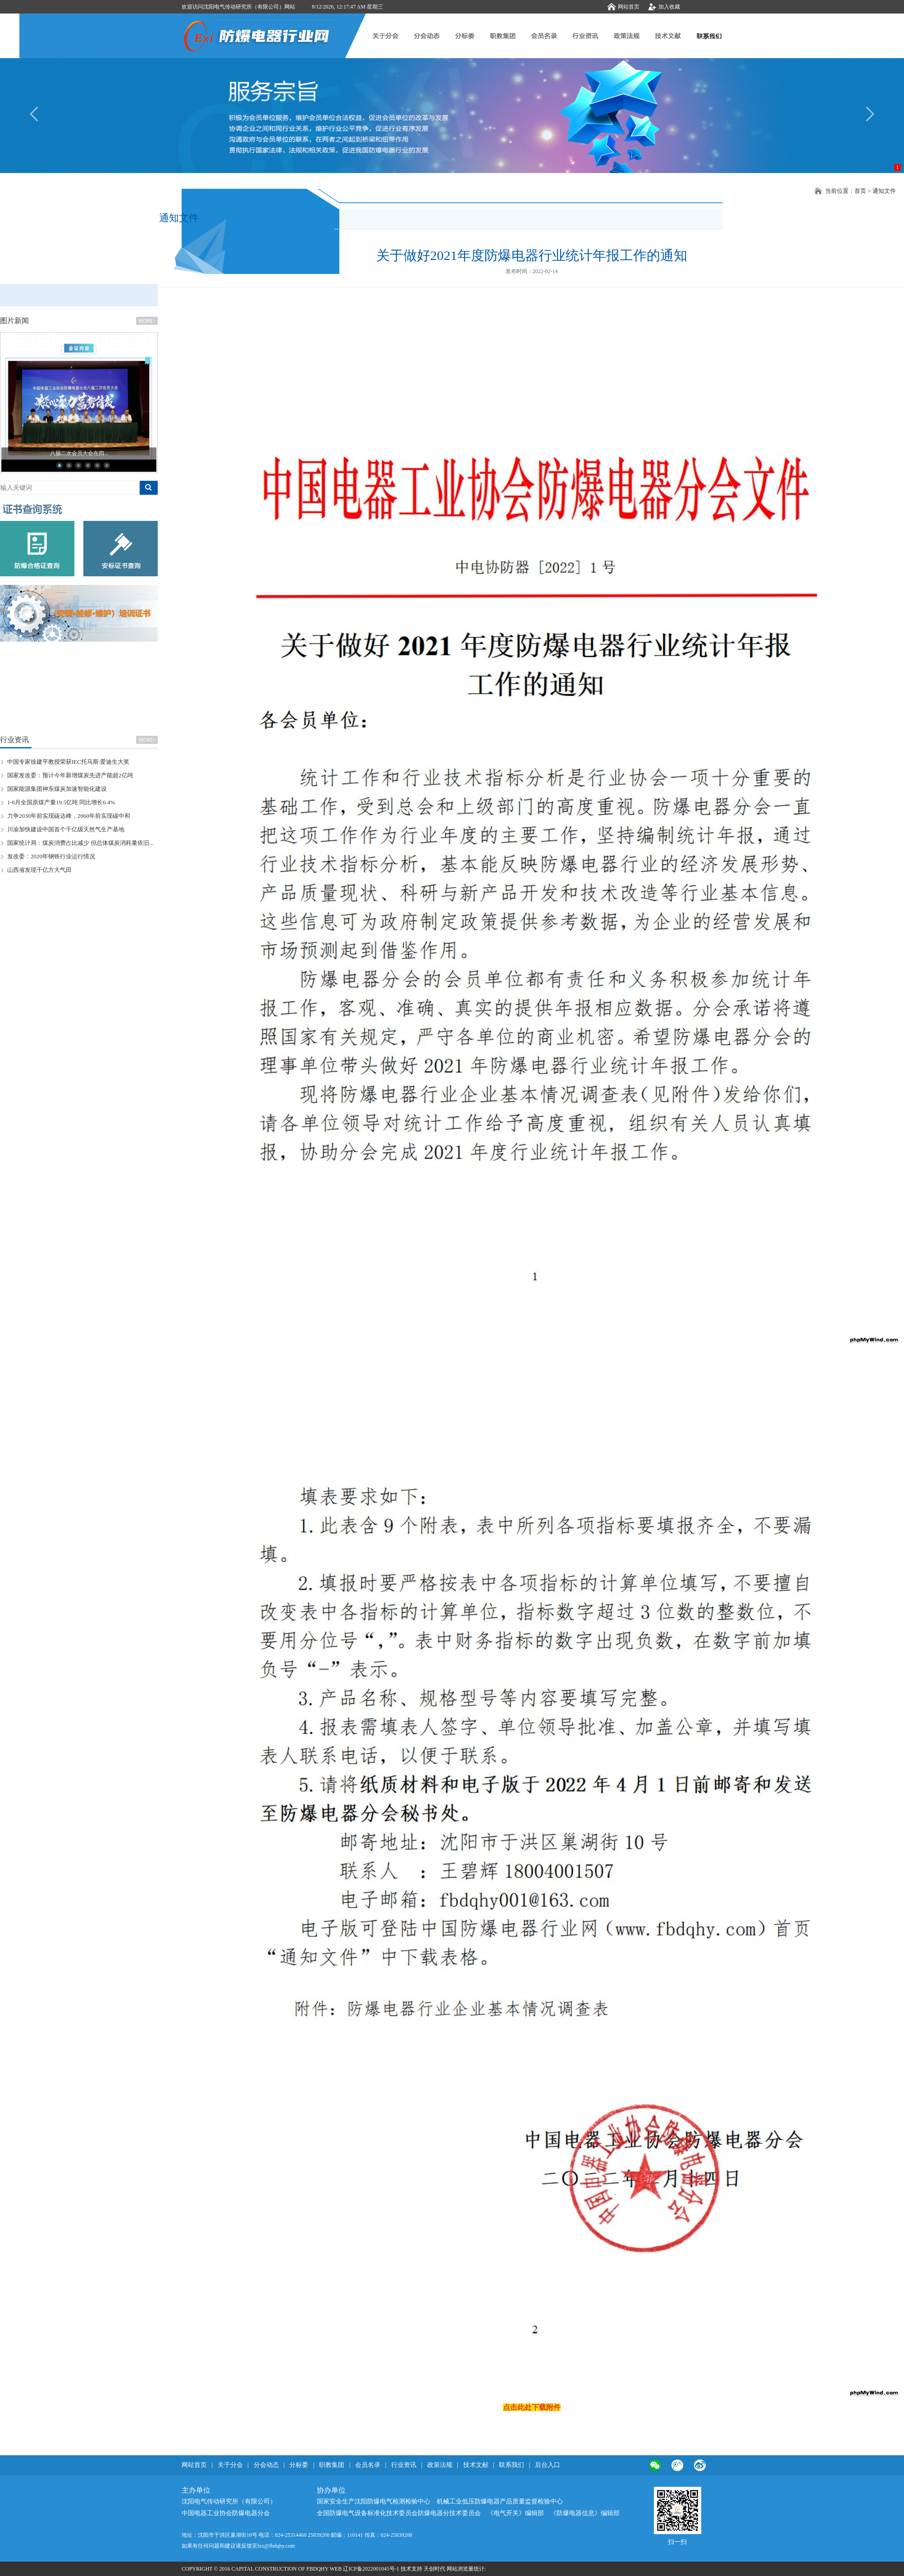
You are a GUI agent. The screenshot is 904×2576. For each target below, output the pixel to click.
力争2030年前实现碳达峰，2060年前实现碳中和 (68, 815)
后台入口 (547, 2465)
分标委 (298, 2465)
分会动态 (266, 2465)
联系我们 (511, 2465)
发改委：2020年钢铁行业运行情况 (51, 856)
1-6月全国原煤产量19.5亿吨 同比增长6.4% (61, 802)
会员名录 (367, 2465)
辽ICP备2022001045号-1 (371, 2569)
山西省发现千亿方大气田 (39, 869)
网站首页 (628, 7)
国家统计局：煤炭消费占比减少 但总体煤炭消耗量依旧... (80, 842)
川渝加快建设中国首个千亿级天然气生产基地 (65, 829)
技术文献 (476, 2465)
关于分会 (230, 2465)
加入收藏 (669, 7)
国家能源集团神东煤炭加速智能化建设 (57, 788)
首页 (860, 190)
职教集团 (331, 2465)
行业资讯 (404, 2465)
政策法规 (439, 2465)
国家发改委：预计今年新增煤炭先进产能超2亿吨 (70, 775)
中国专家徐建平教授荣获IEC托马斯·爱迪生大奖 (68, 761)
